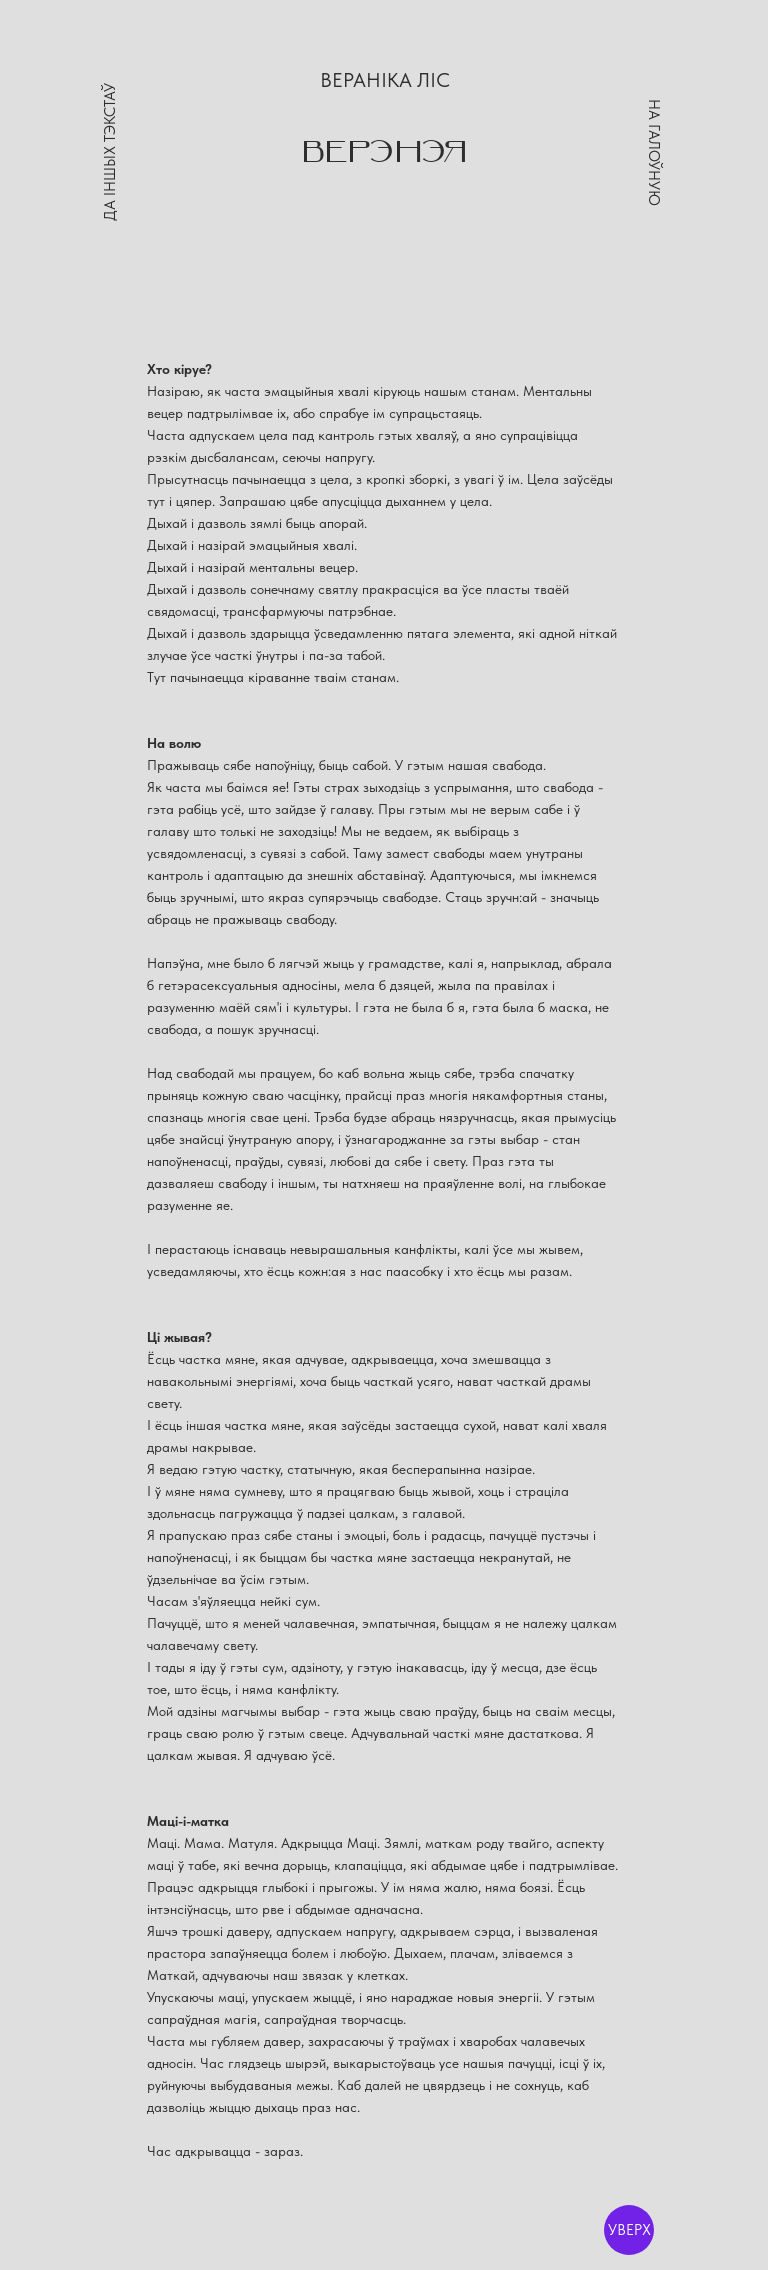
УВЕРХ (629, 2230)
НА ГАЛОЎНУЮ (654, 152)
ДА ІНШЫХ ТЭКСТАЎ (110, 153)
